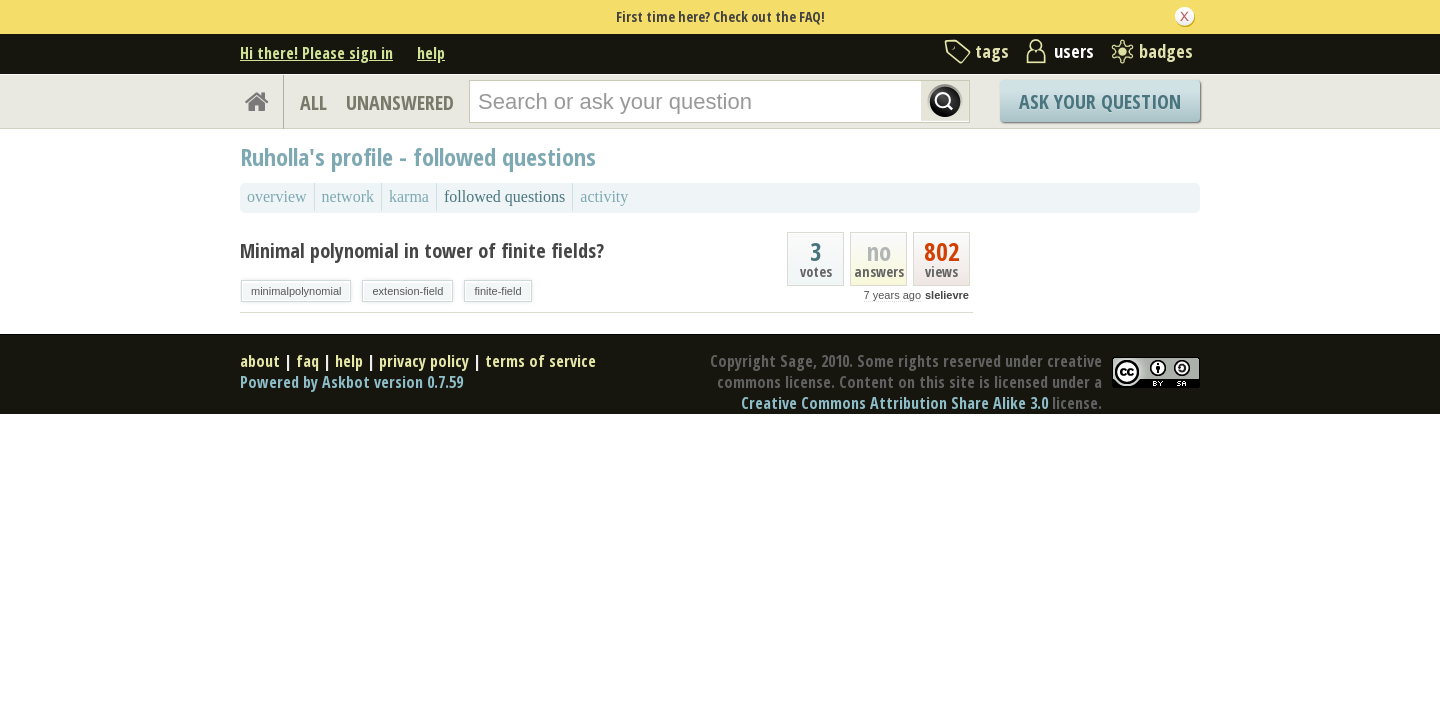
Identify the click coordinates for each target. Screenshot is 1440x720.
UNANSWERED (400, 102)
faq (307, 361)
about (260, 361)
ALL (313, 102)
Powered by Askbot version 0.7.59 (351, 382)
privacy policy (424, 361)
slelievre (947, 295)
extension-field (407, 291)
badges (1166, 51)
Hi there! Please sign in (316, 53)
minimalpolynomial (296, 291)
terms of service (540, 361)
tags (992, 51)
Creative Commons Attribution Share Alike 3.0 (894, 403)
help (431, 53)
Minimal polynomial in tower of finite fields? (422, 250)
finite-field (497, 291)
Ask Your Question (1100, 101)
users (1074, 51)
